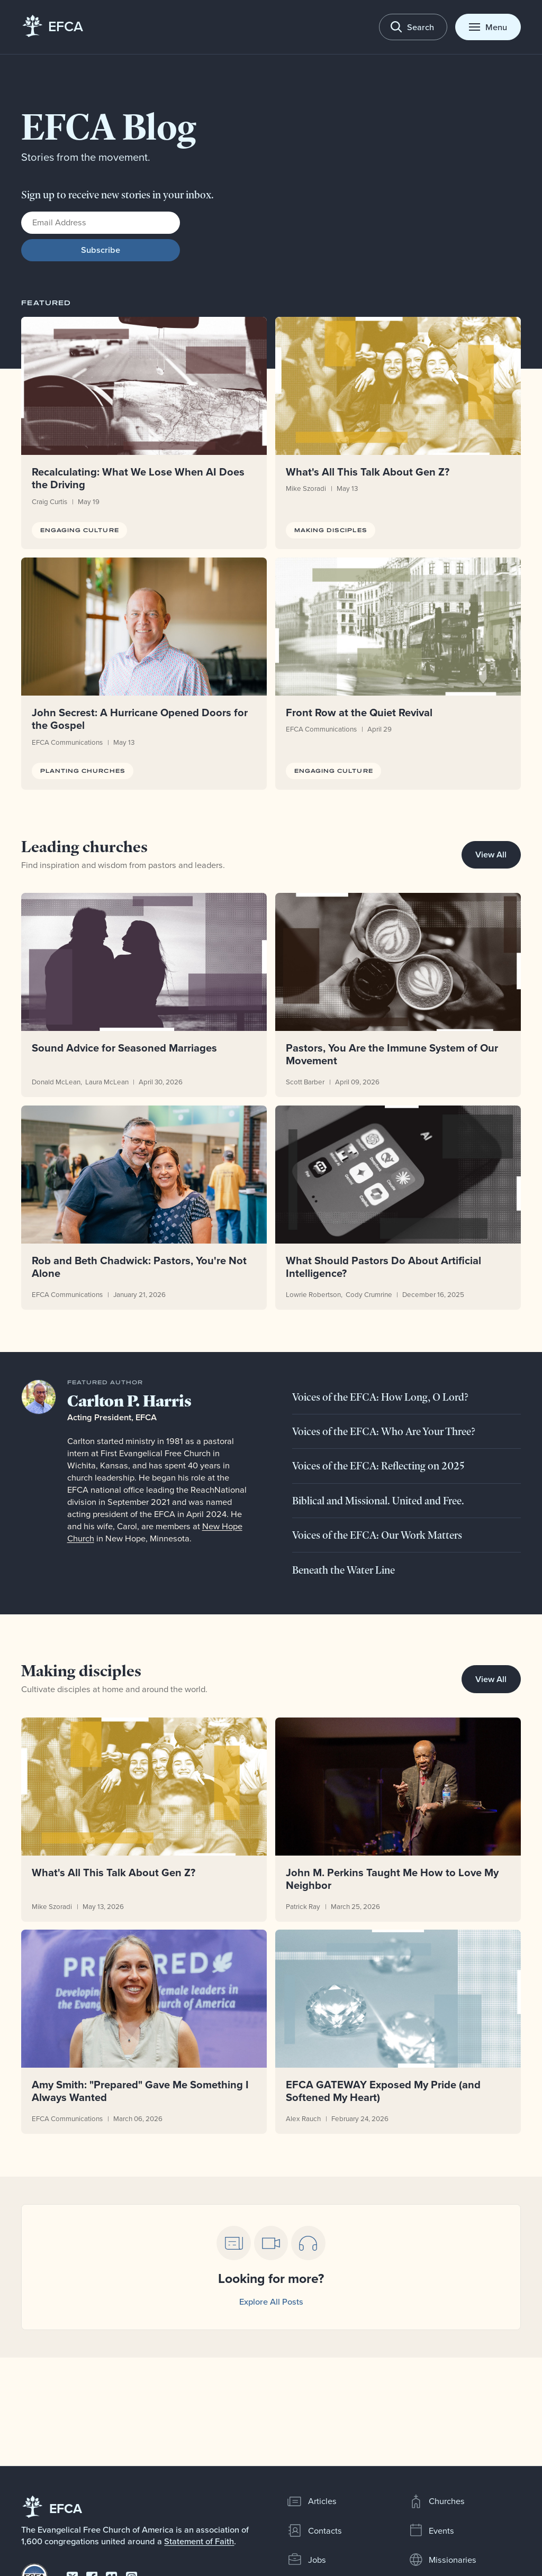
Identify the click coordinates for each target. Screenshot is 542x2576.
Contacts (314, 2530)
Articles (312, 2501)
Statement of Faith (199, 2541)
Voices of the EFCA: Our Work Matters (377, 1535)
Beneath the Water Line (343, 1570)
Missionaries (442, 2560)
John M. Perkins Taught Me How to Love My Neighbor (392, 1879)
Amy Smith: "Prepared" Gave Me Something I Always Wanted (140, 2091)
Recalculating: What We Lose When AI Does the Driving (138, 478)
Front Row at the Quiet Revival (359, 712)
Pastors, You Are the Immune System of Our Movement (392, 1054)
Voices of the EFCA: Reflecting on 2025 (378, 1465)
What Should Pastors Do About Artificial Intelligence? (383, 1267)
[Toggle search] (413, 27)
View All (491, 854)
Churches (436, 2501)
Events (431, 2530)
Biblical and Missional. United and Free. (378, 1500)
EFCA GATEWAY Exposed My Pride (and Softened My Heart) (383, 2091)
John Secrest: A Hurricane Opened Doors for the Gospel (140, 719)
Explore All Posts (271, 2301)
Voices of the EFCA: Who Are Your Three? (383, 1431)
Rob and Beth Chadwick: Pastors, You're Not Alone (139, 1267)
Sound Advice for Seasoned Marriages (125, 1047)
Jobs (306, 2560)
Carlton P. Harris (129, 1401)
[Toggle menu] (487, 27)
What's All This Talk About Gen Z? (367, 472)
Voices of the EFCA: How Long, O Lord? (380, 1397)
